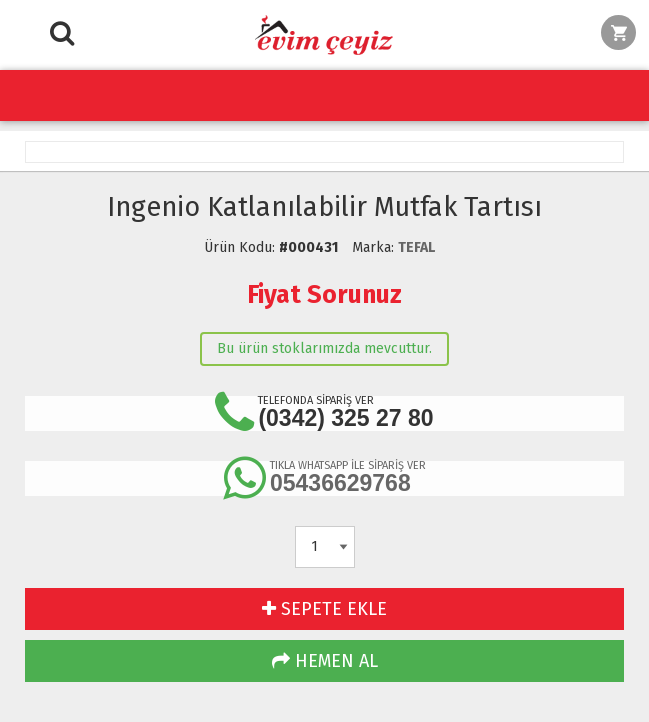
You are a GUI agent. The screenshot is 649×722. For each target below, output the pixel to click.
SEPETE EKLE (324, 609)
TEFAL (416, 247)
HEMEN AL (325, 661)
